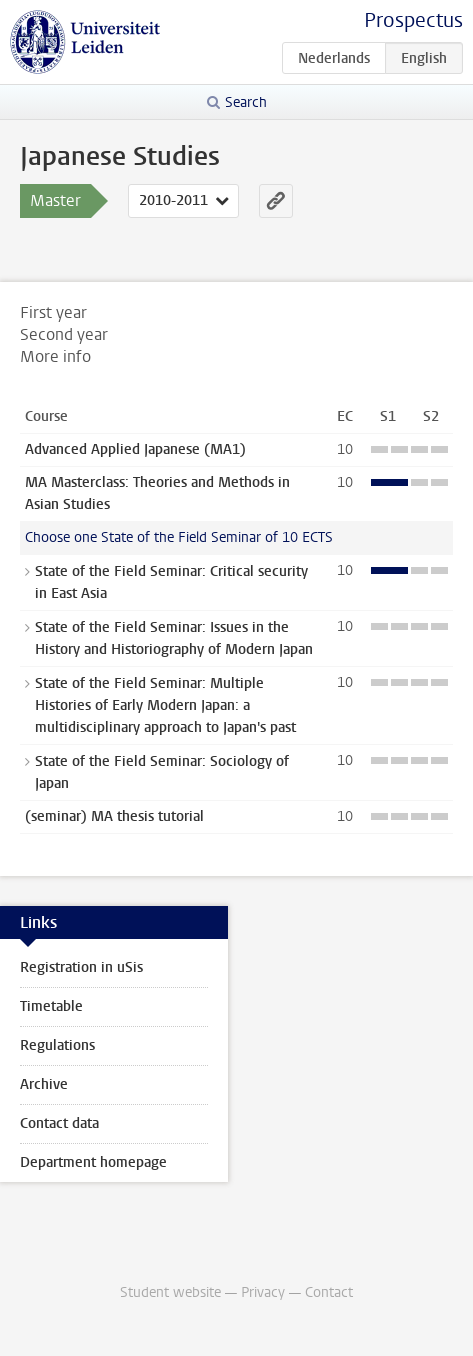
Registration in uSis (81, 967)
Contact (329, 1292)
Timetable (51, 1006)
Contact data (59, 1123)
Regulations (57, 1045)
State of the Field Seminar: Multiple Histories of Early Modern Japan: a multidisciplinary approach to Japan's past (165, 705)
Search (246, 102)
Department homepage (93, 1162)
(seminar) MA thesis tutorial (114, 816)
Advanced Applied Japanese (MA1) (135, 449)
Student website (170, 1292)
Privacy (263, 1292)
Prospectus (413, 20)
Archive (44, 1084)
